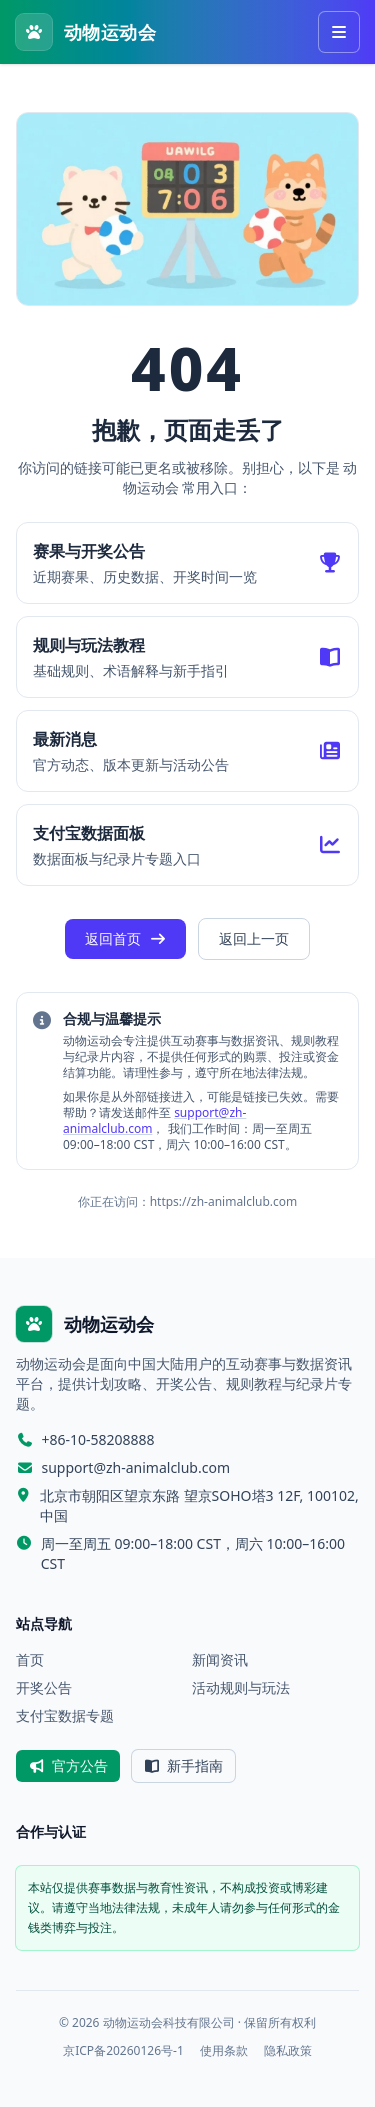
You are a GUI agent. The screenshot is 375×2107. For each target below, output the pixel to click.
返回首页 (126, 938)
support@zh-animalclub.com (136, 1467)
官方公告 (68, 1765)
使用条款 (224, 2051)
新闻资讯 (220, 1659)
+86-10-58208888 (98, 1439)
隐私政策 (288, 2051)
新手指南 (184, 1765)
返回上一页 (254, 938)
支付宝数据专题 (65, 1715)
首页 (30, 1659)
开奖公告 (44, 1687)
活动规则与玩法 (241, 1687)
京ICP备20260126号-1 (123, 2051)
